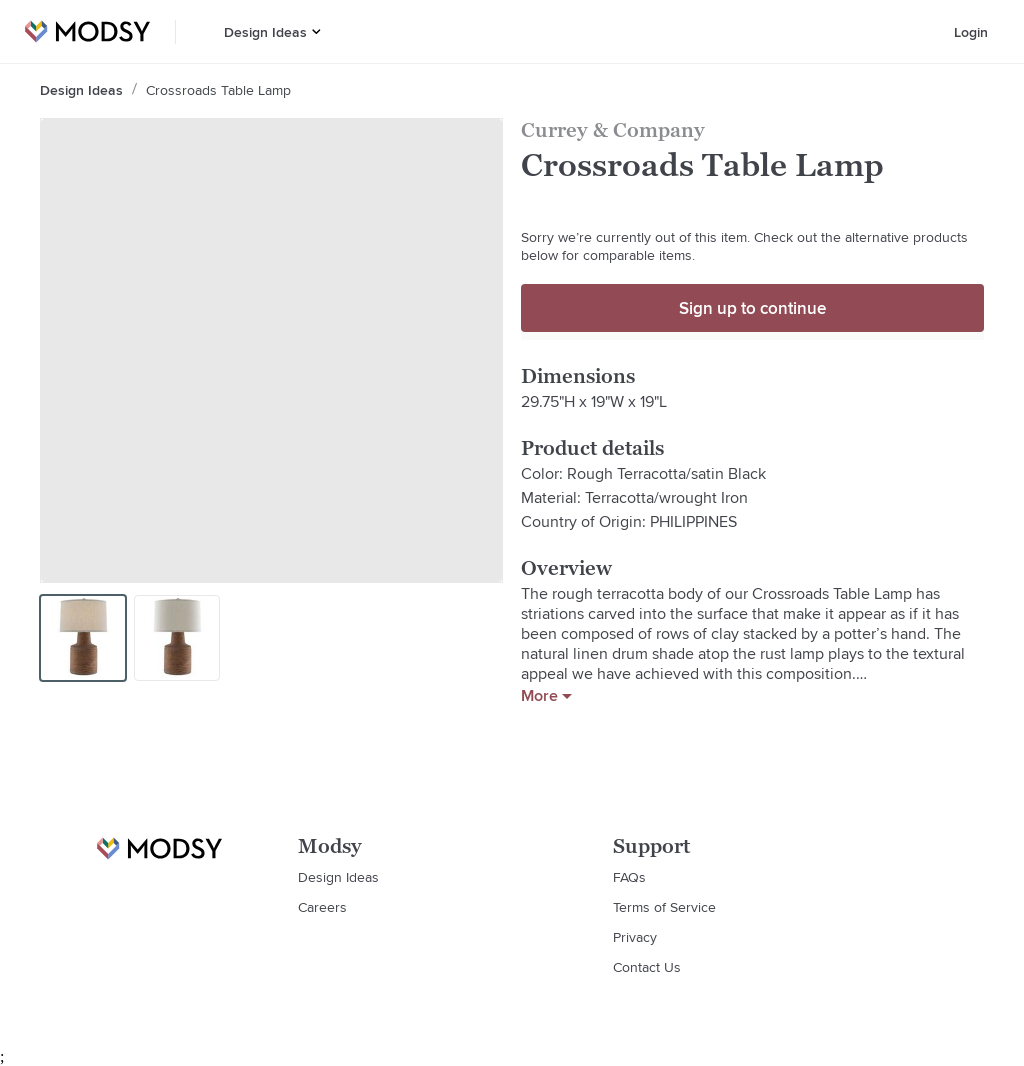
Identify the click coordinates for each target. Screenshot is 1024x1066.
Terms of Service (664, 907)
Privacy (635, 937)
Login (971, 32)
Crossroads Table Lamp (218, 90)
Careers (322, 907)
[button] (316, 31)
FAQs (629, 877)
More (546, 696)
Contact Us (647, 967)
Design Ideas (265, 32)
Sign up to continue (752, 308)
